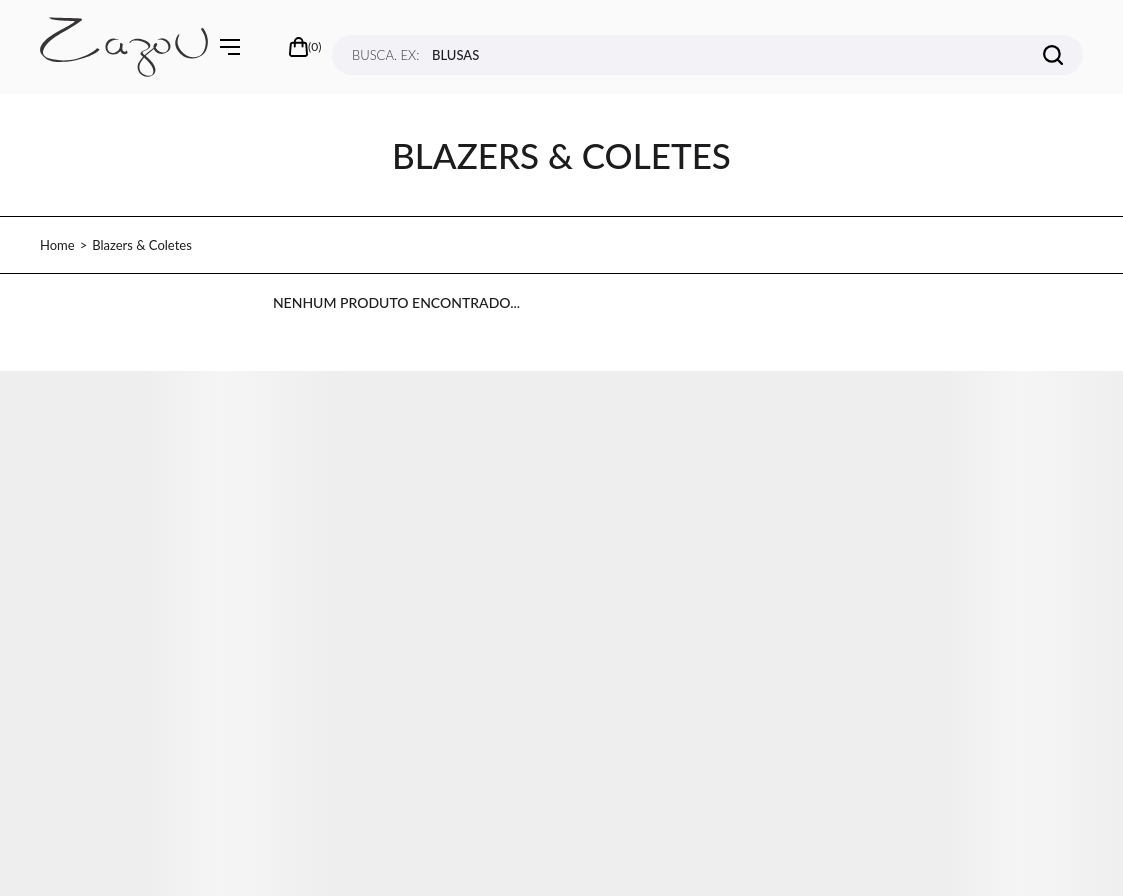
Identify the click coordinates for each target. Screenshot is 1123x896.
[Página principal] (124, 47)
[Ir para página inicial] (57, 245)
